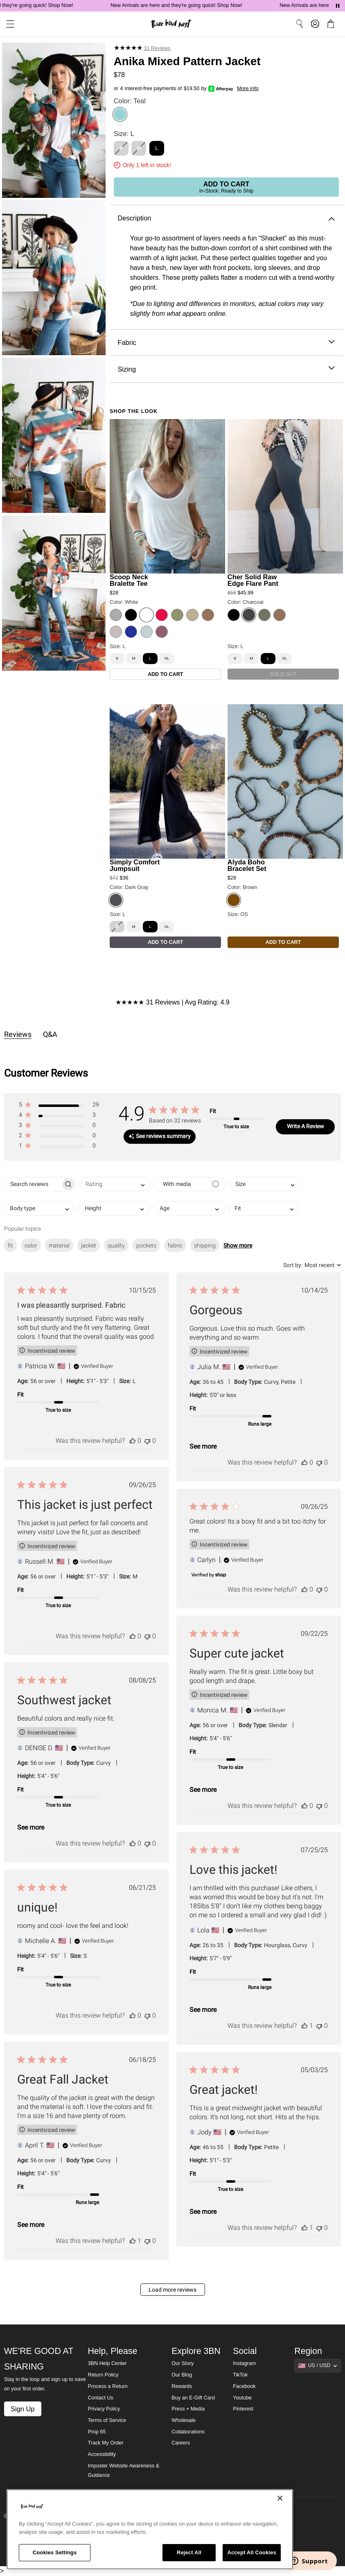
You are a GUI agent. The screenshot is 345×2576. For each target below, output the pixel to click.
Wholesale (183, 2420)
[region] (150, 2529)
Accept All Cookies (251, 2552)
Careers (180, 2443)
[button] (59, 1106)
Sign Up (22, 2409)
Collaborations (188, 2432)
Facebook (244, 2386)
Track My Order (105, 2443)
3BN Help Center (107, 2363)
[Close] (280, 2498)
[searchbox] (33, 1184)
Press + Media (188, 2409)
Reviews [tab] (18, 1034)
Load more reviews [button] (172, 2289)
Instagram (244, 2363)
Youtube (242, 2398)
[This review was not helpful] (147, 1440)
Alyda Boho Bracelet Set (247, 865)
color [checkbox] (31, 1245)
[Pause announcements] (337, 5)
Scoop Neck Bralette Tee (129, 580)
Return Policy (103, 2375)
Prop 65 (97, 2432)
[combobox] (115, 1184)
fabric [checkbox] (175, 1245)
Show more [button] (237, 1245)
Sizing (226, 369)
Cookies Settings (55, 2552)
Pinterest (243, 2409)
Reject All (189, 2552)
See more (202, 1446)
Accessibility (102, 2454)
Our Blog (181, 2375)
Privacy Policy (104, 2409)
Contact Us (100, 2398)
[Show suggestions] (317, 2365)
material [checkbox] (59, 1245)
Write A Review (305, 1126)
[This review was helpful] (132, 1440)
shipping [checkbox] (205, 1245)
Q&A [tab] (50, 1034)
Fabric (226, 343)
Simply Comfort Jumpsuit (135, 865)
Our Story (182, 2363)
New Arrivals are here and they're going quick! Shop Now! (189, 5)
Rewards (181, 2386)
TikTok (240, 2375)
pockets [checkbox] (146, 1245)
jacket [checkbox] (88, 1245)
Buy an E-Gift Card (193, 2398)
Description (226, 218)
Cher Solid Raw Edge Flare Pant (253, 580)
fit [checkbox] (10, 1245)
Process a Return (107, 2386)
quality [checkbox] (116, 1245)
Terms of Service (107, 2420)
